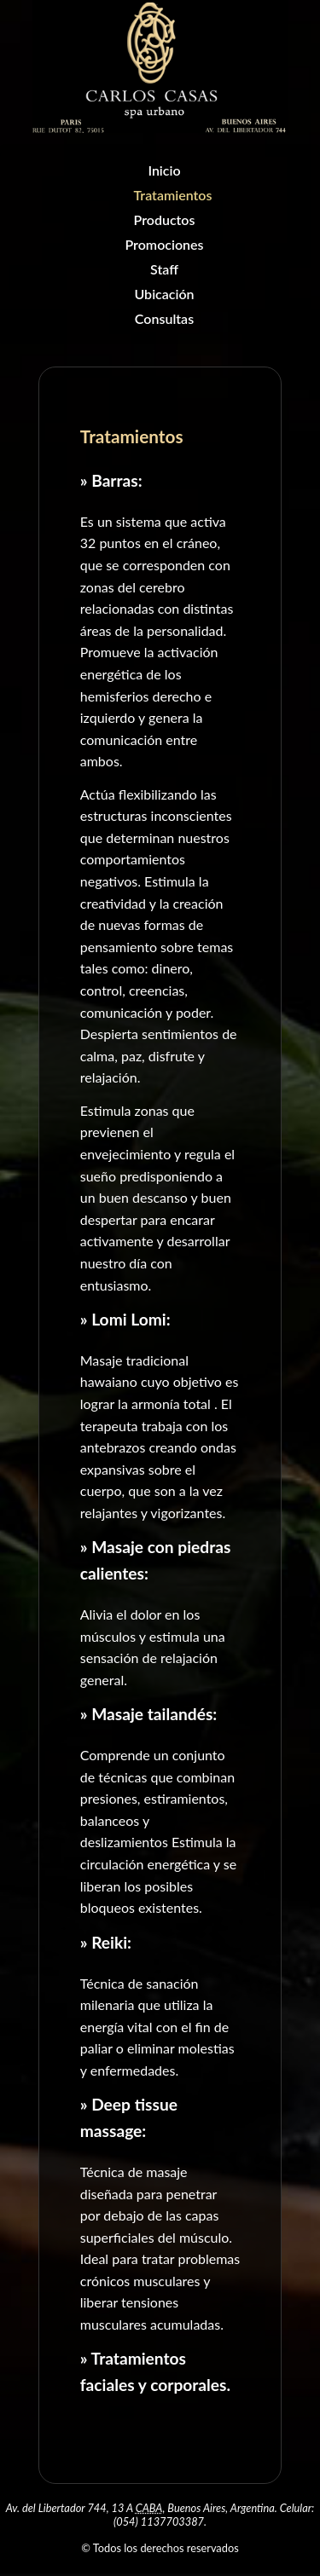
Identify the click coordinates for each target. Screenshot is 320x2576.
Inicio (164, 170)
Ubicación (164, 294)
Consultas (164, 318)
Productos (164, 219)
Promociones (164, 244)
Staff (164, 269)
